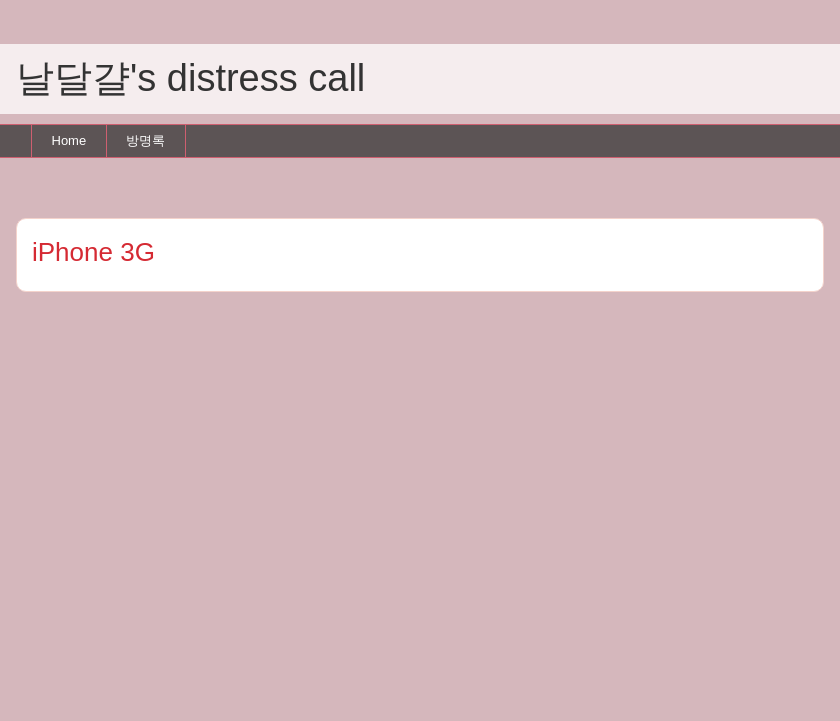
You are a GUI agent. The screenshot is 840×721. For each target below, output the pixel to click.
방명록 (145, 140)
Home (69, 140)
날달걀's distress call (190, 78)
